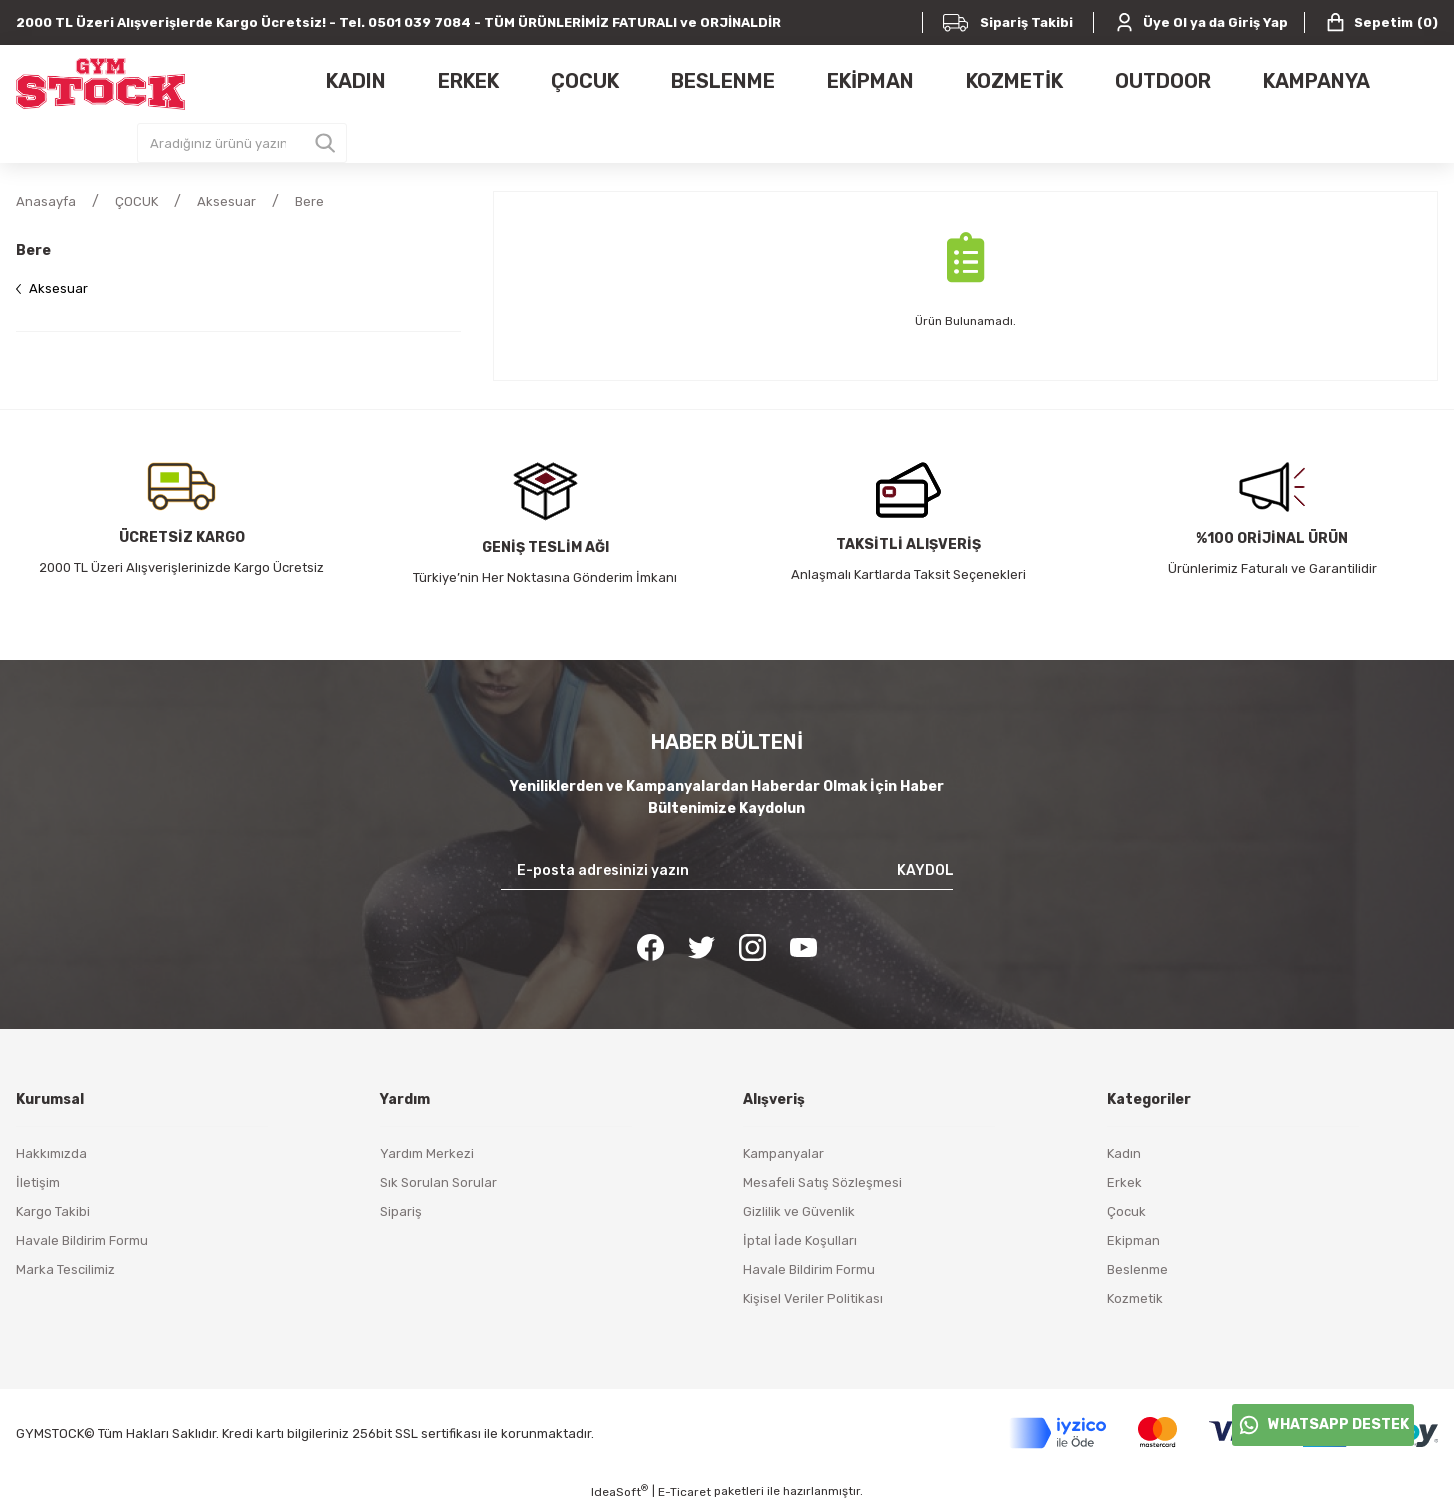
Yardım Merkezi (427, 1153)
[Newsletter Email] (727, 871)
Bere (309, 201)
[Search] (242, 143)
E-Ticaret (684, 1492)
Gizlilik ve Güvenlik (799, 1211)
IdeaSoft (619, 1491)
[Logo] (100, 84)
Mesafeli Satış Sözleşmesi (822, 1182)
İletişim (38, 1182)
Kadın (1124, 1153)
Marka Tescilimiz (65, 1269)
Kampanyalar (783, 1153)
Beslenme (1137, 1269)
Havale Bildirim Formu (82, 1240)
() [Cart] (1381, 22)
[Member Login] (1201, 22)
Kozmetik (1135, 1298)
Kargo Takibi (53, 1211)
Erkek (1124, 1182)
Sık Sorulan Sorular (438, 1182)
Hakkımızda (51, 1153)
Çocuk (1126, 1211)
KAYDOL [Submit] (925, 870)
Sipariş (401, 1211)
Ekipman (1133, 1240)
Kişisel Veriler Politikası (813, 1298)
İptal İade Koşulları (800, 1240)
